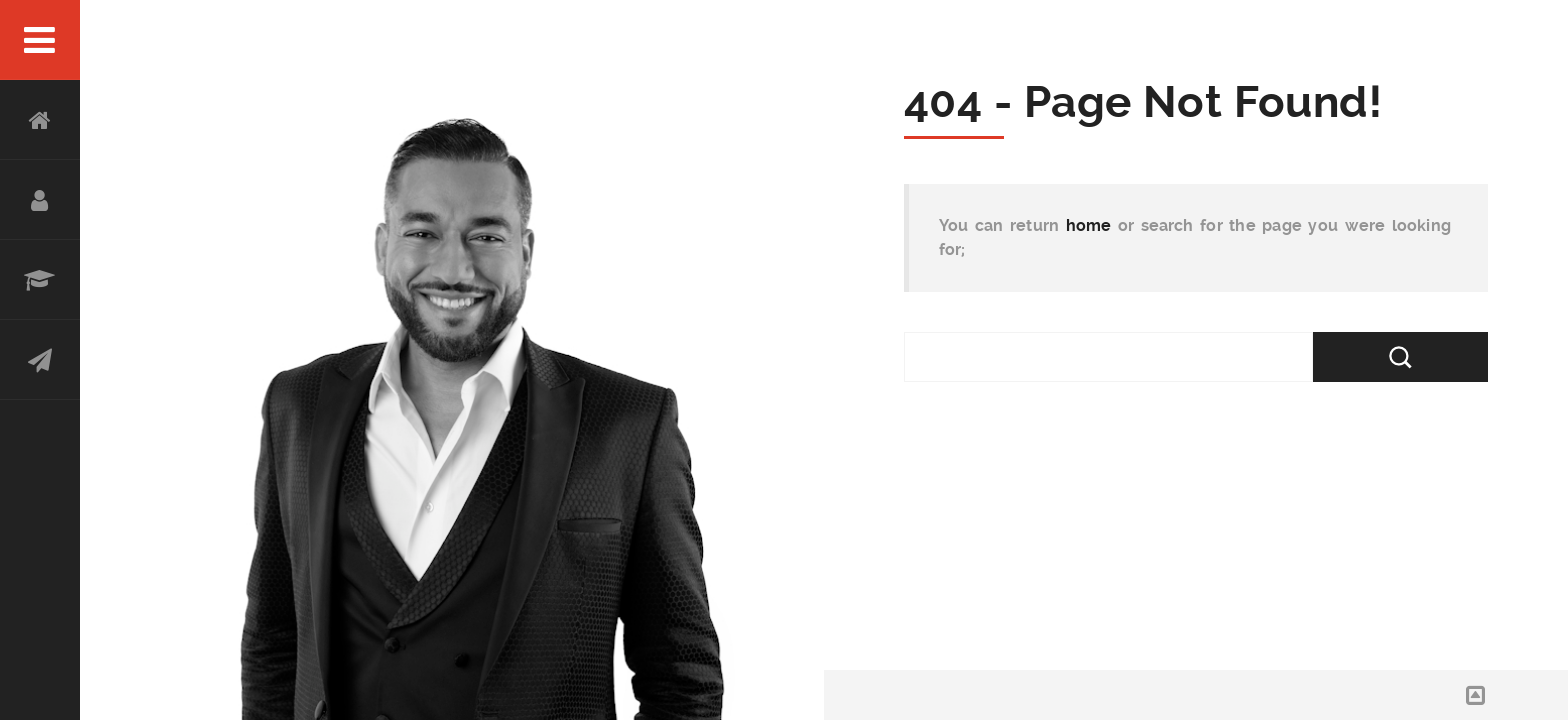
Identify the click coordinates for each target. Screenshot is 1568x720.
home (1089, 225)
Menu (40, 40)
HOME (40, 120)
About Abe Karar (40, 200)
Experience (40, 280)
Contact (40, 360)
